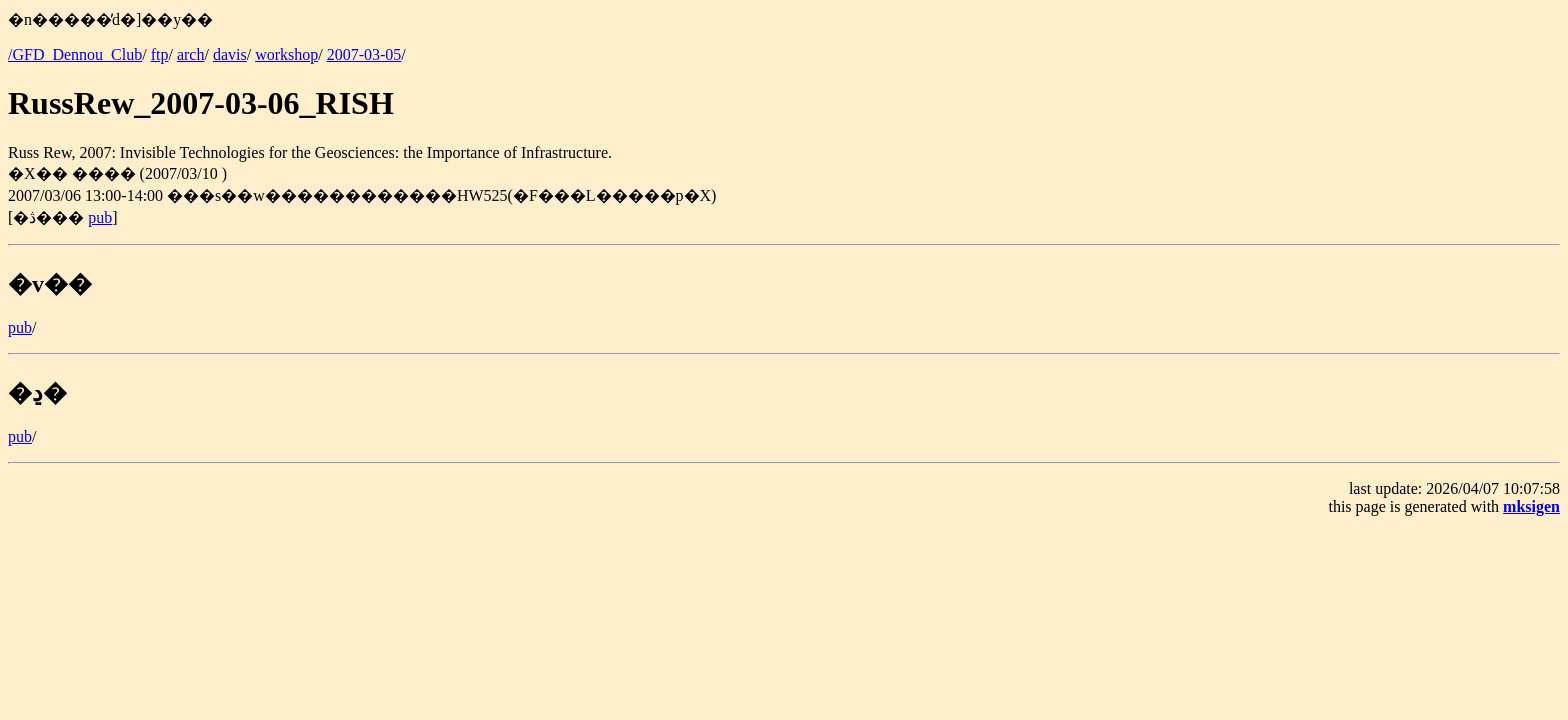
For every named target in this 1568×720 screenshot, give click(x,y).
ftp (160, 54)
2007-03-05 (364, 54)
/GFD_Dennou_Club (75, 54)
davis (230, 54)
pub (100, 217)
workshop (286, 54)
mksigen (1531, 506)
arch (191, 54)
